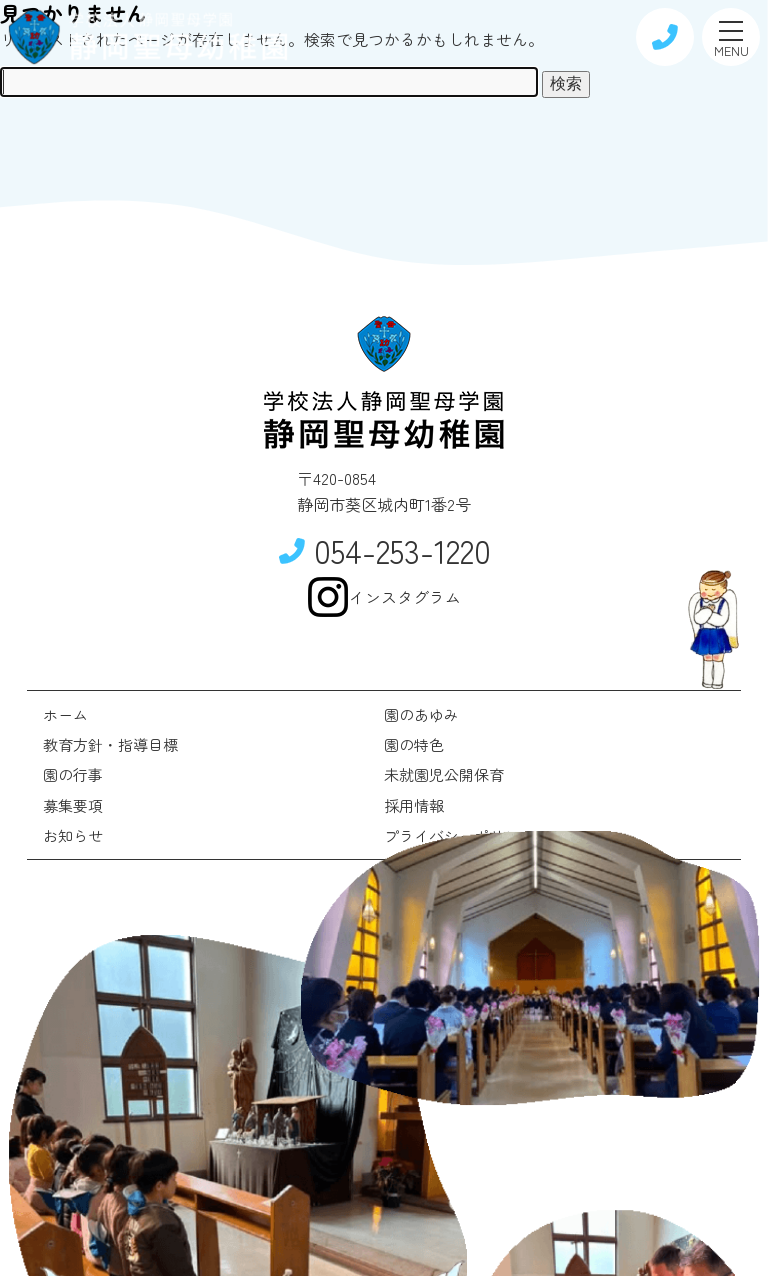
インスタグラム (384, 597)
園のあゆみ (421, 714)
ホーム (65, 714)
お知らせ (73, 835)
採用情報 (414, 805)
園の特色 (414, 744)
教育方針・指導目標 (110, 744)
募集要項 (73, 805)
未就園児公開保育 (444, 774)
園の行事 (73, 774)
